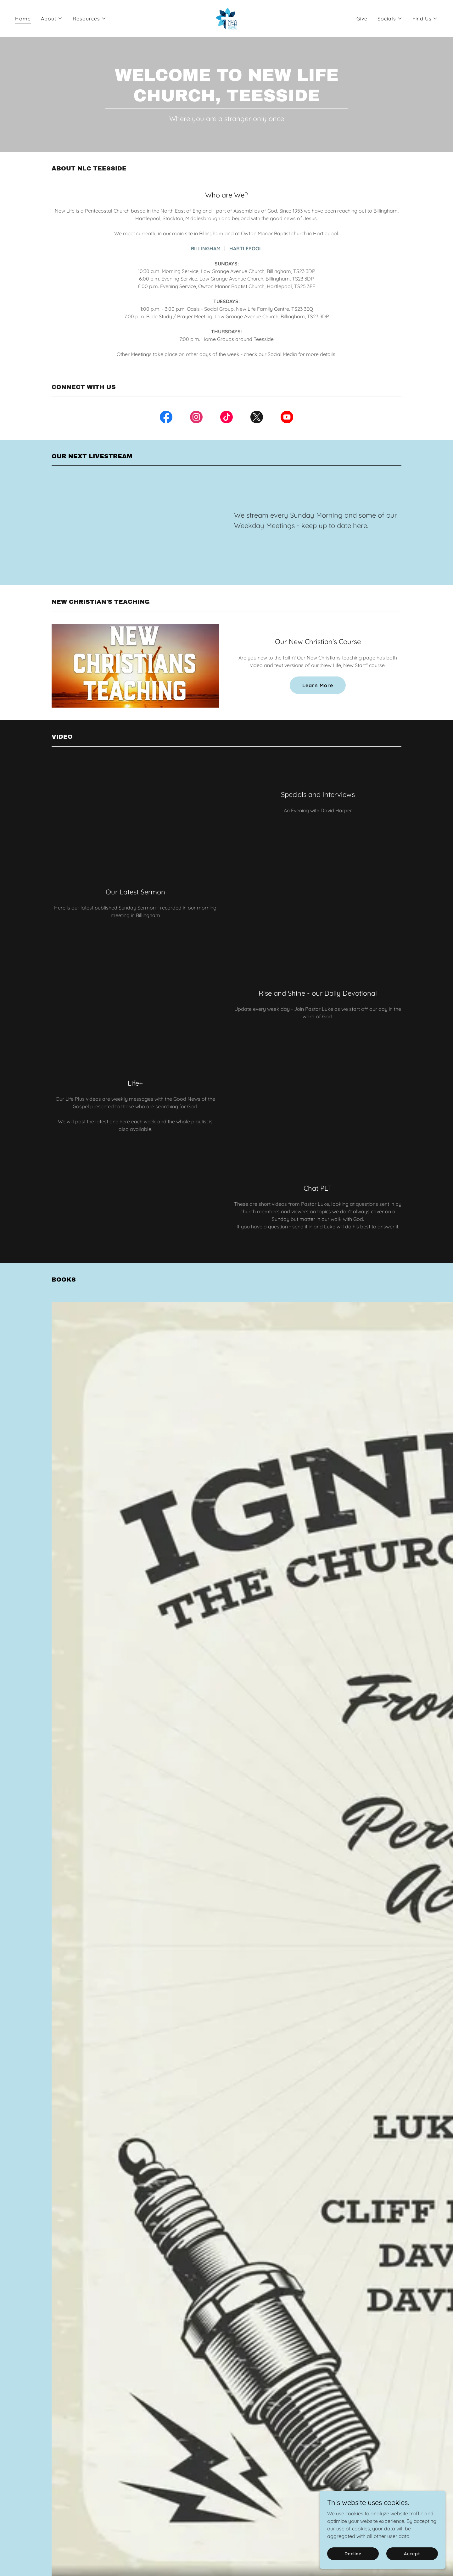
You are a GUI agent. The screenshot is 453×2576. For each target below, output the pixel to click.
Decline (352, 2553)
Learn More (317, 685)
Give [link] (361, 18)
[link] (226, 18)
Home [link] (23, 18)
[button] (52, 18)
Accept (412, 2553)
